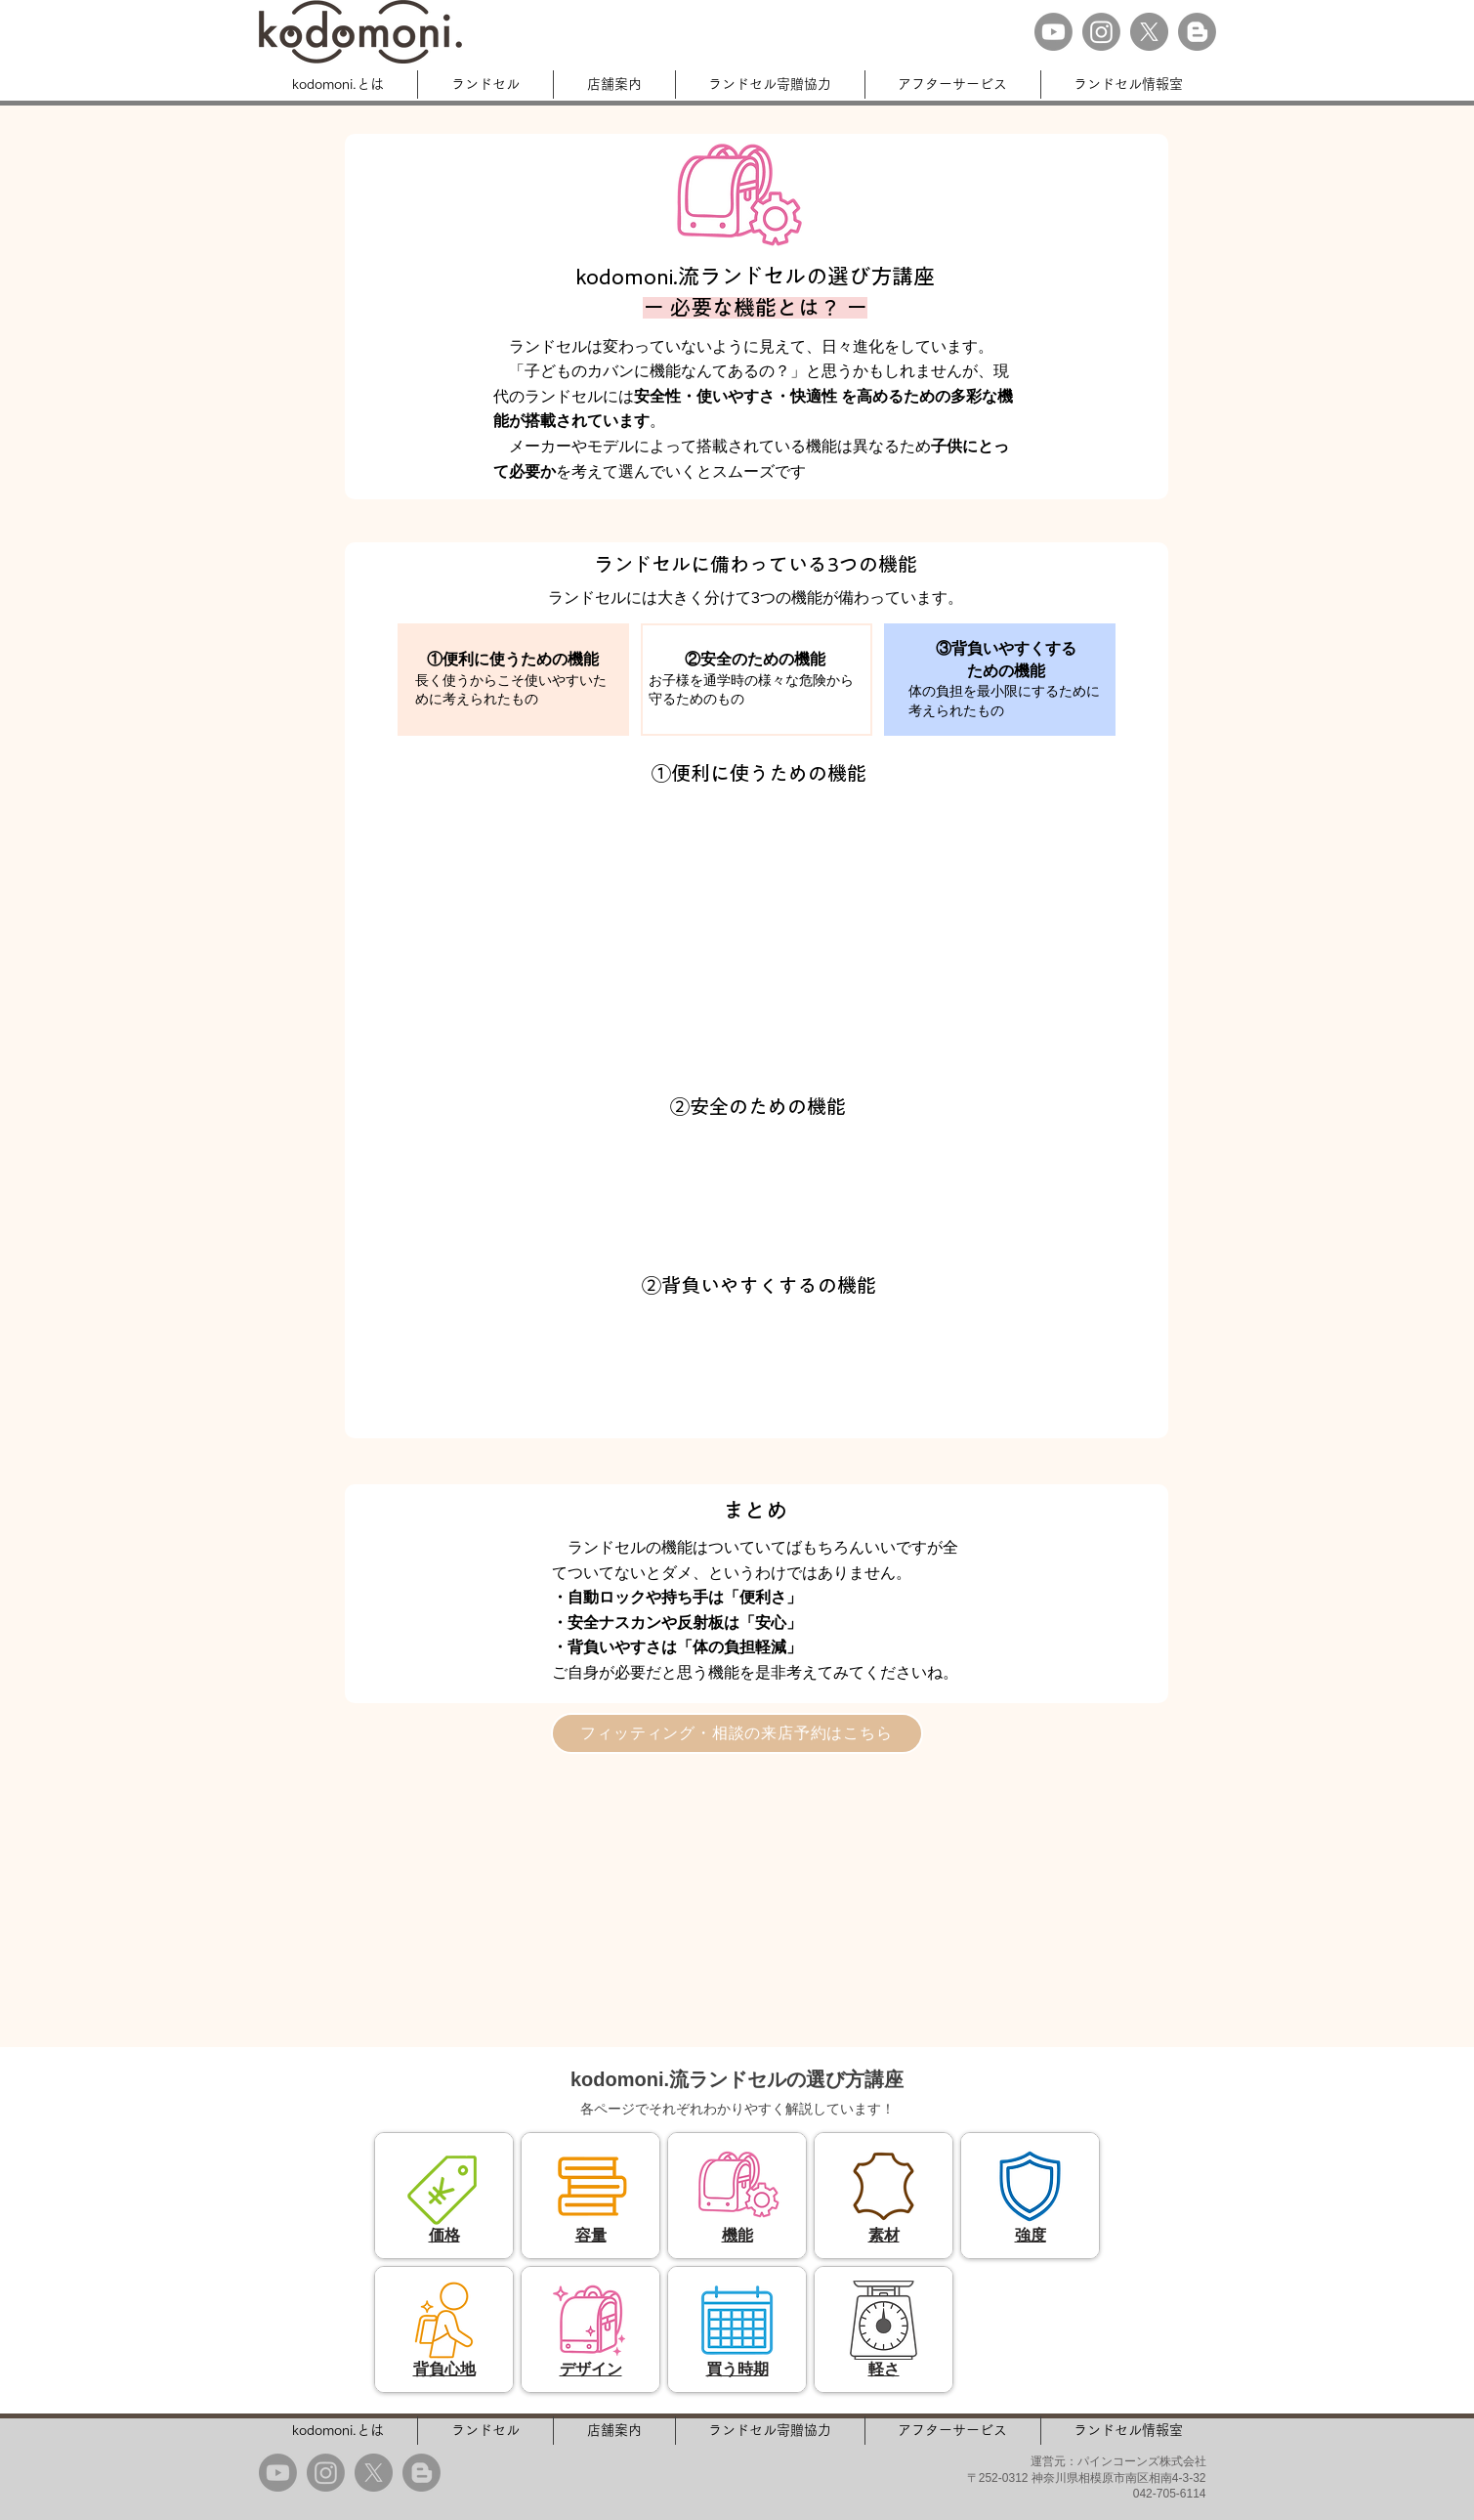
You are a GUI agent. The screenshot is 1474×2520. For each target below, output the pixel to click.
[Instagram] (1101, 32)
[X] (1149, 32)
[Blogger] (1197, 32)
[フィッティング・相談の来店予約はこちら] (737, 1733)
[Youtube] (1053, 32)
